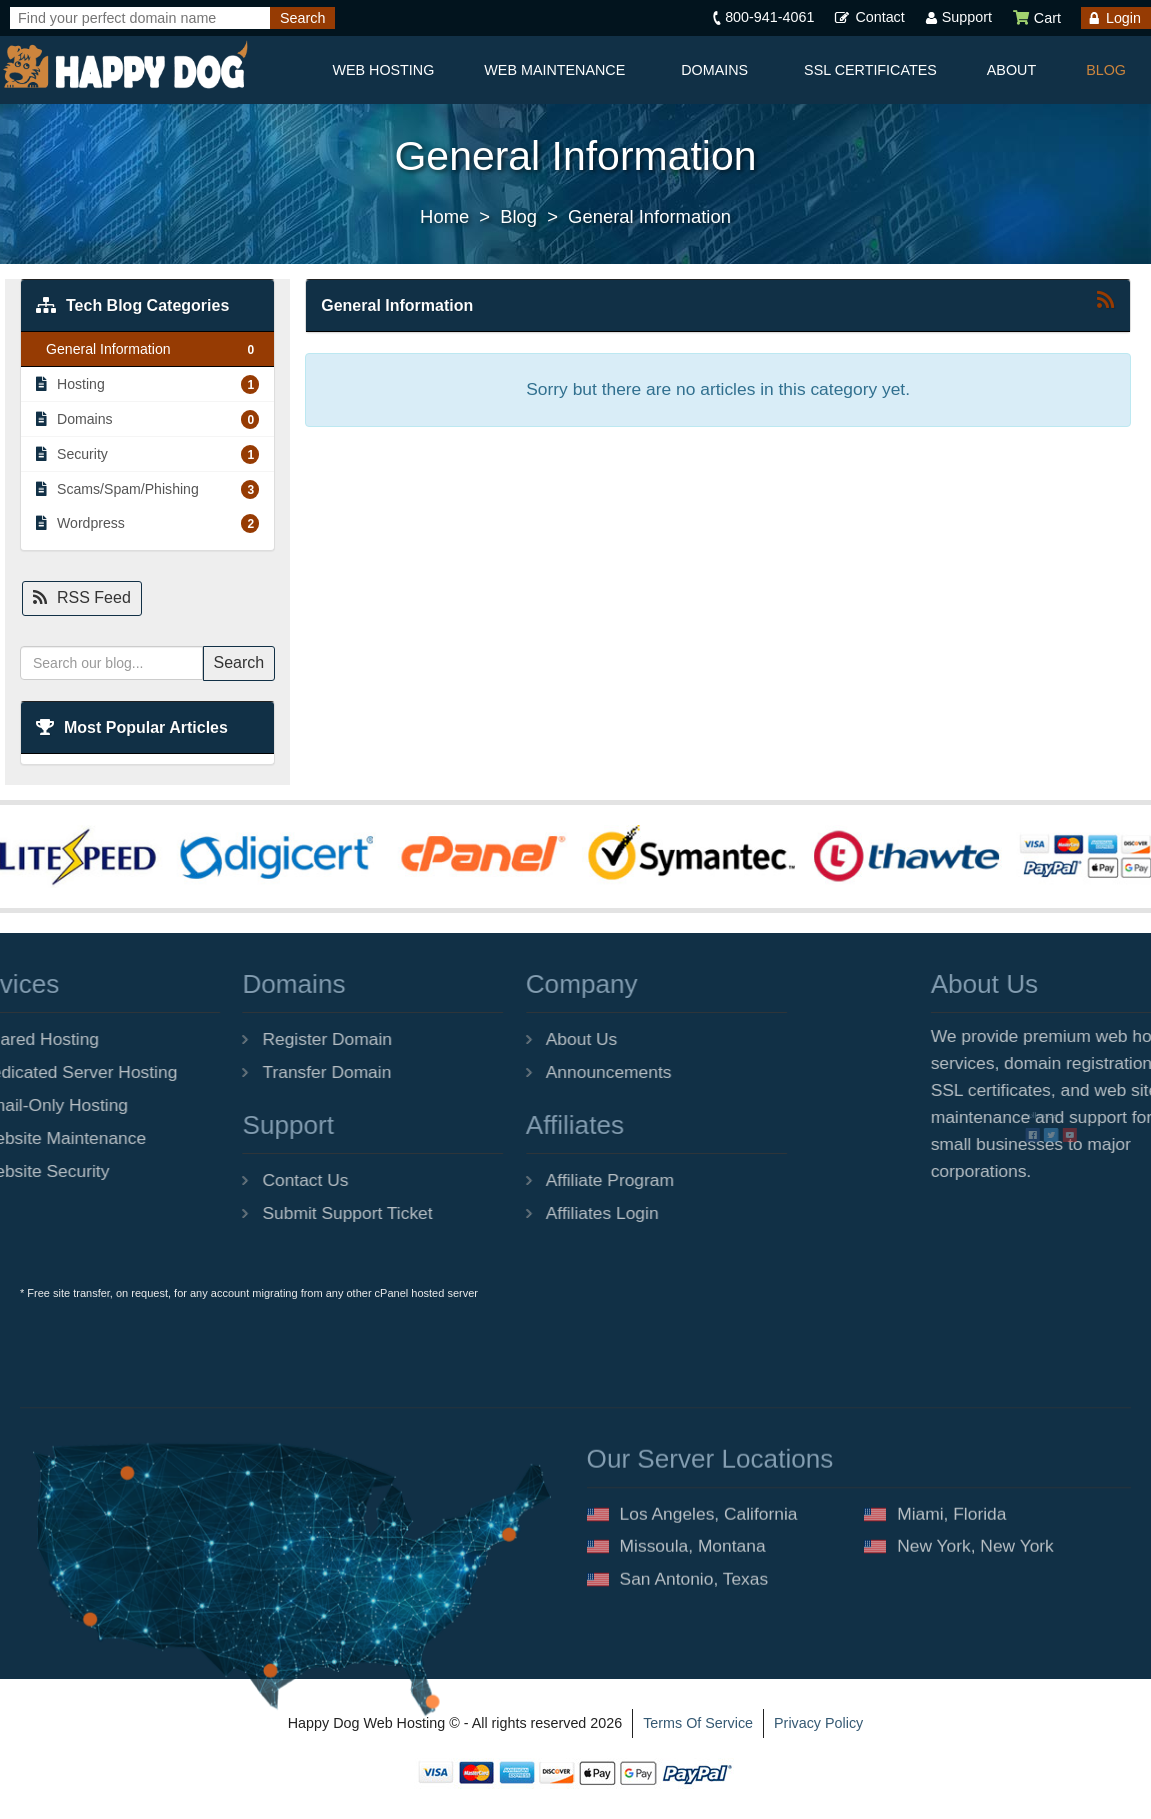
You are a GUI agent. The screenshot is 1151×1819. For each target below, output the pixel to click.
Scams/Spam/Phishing (147, 489)
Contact (879, 17)
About (1011, 70)
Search (239, 662)
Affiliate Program (516, 1180)
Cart (1036, 18)
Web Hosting (383, 70)
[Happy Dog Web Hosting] (125, 65)
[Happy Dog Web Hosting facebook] (1141, 1143)
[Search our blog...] (111, 663)
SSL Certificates (870, 70)
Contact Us (212, 1180)
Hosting (147, 384)
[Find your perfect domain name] (140, 18)
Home (444, 216)
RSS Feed (82, 597)
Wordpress (147, 523)
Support (967, 17)
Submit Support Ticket (254, 1213)
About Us (488, 1039)
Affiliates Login (508, 1213)
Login (1123, 18)
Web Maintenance (554, 70)
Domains (714, 70)
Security (147, 454)
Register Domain (234, 1039)
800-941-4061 (769, 17)
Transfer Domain (233, 1072)
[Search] (302, 18)
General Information (649, 216)
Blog (1106, 70)
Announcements (515, 1072)
